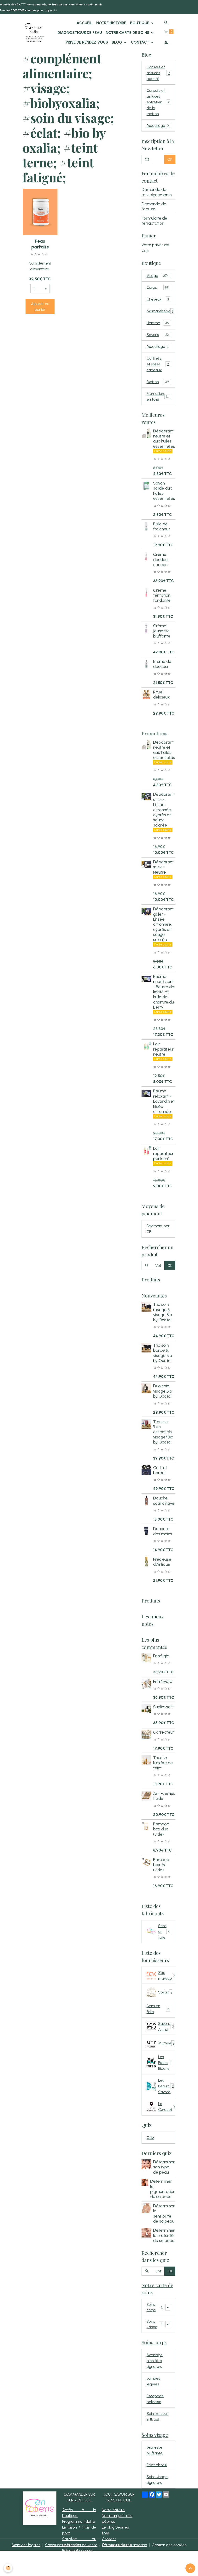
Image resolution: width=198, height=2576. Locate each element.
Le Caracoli (161, 2106)
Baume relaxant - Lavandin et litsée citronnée (164, 1101)
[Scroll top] (190, 2568)
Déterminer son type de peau (164, 2167)
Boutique (140, 23)
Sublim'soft (163, 1706)
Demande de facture (154, 206)
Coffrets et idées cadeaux (159, 364)
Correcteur (163, 1732)
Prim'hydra (162, 1681)
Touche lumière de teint (163, 1763)
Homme (158, 323)
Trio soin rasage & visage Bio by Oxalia (162, 1312)
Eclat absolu (157, 2466)
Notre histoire (111, 23)
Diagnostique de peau (79, 32)
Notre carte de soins (128, 32)
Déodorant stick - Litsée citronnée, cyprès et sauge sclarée (163, 809)
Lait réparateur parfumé (163, 1153)
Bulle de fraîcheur (161, 526)
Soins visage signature (157, 2481)
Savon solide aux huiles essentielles (164, 490)
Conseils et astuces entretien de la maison (158, 102)
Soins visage (152, 2325)
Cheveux (158, 299)
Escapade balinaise (155, 2400)
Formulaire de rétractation (154, 221)
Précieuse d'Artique (162, 1562)
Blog (117, 42)
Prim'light (161, 1655)
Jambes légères (153, 2382)
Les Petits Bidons (160, 2062)
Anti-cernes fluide (164, 1796)
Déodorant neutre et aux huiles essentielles (164, 438)
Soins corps (151, 2308)
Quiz (150, 2137)
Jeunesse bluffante (155, 2451)
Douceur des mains (162, 1531)
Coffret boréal (160, 1470)
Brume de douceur (162, 664)
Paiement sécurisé (77, 2552)
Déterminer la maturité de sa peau (164, 2235)
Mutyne (161, 2043)
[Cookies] (8, 2568)
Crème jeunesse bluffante (161, 631)
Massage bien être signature (155, 2362)
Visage (158, 275)
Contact (140, 42)
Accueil (84, 23)
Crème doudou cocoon (160, 559)
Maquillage (158, 125)
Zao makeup (161, 1975)
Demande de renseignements (157, 192)
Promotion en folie (159, 396)
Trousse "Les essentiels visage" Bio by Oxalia (163, 1432)
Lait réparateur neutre (163, 1049)
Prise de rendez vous (87, 42)
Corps (158, 287)
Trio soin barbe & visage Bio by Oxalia (162, 1353)
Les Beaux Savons (161, 2086)
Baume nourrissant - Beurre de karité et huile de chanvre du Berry (163, 992)
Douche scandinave (163, 1500)
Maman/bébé (161, 311)
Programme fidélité (78, 2523)
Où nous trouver (116, 2546)
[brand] (34, 32)
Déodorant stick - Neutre (163, 867)
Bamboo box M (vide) (161, 1864)
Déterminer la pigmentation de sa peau (162, 2189)
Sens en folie (158, 1931)
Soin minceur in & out (157, 2418)
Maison (158, 381)
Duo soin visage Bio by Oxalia (162, 1391)
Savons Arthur (160, 2026)
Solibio (160, 1992)
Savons (158, 334)
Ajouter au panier (40, 306)
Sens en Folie (158, 2009)
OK (169, 159)
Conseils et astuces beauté (158, 73)
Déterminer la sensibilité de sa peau (164, 2213)
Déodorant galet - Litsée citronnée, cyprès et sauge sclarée (163, 924)
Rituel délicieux (161, 694)
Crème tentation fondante (162, 595)
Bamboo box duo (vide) (161, 1829)
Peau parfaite (40, 244)
